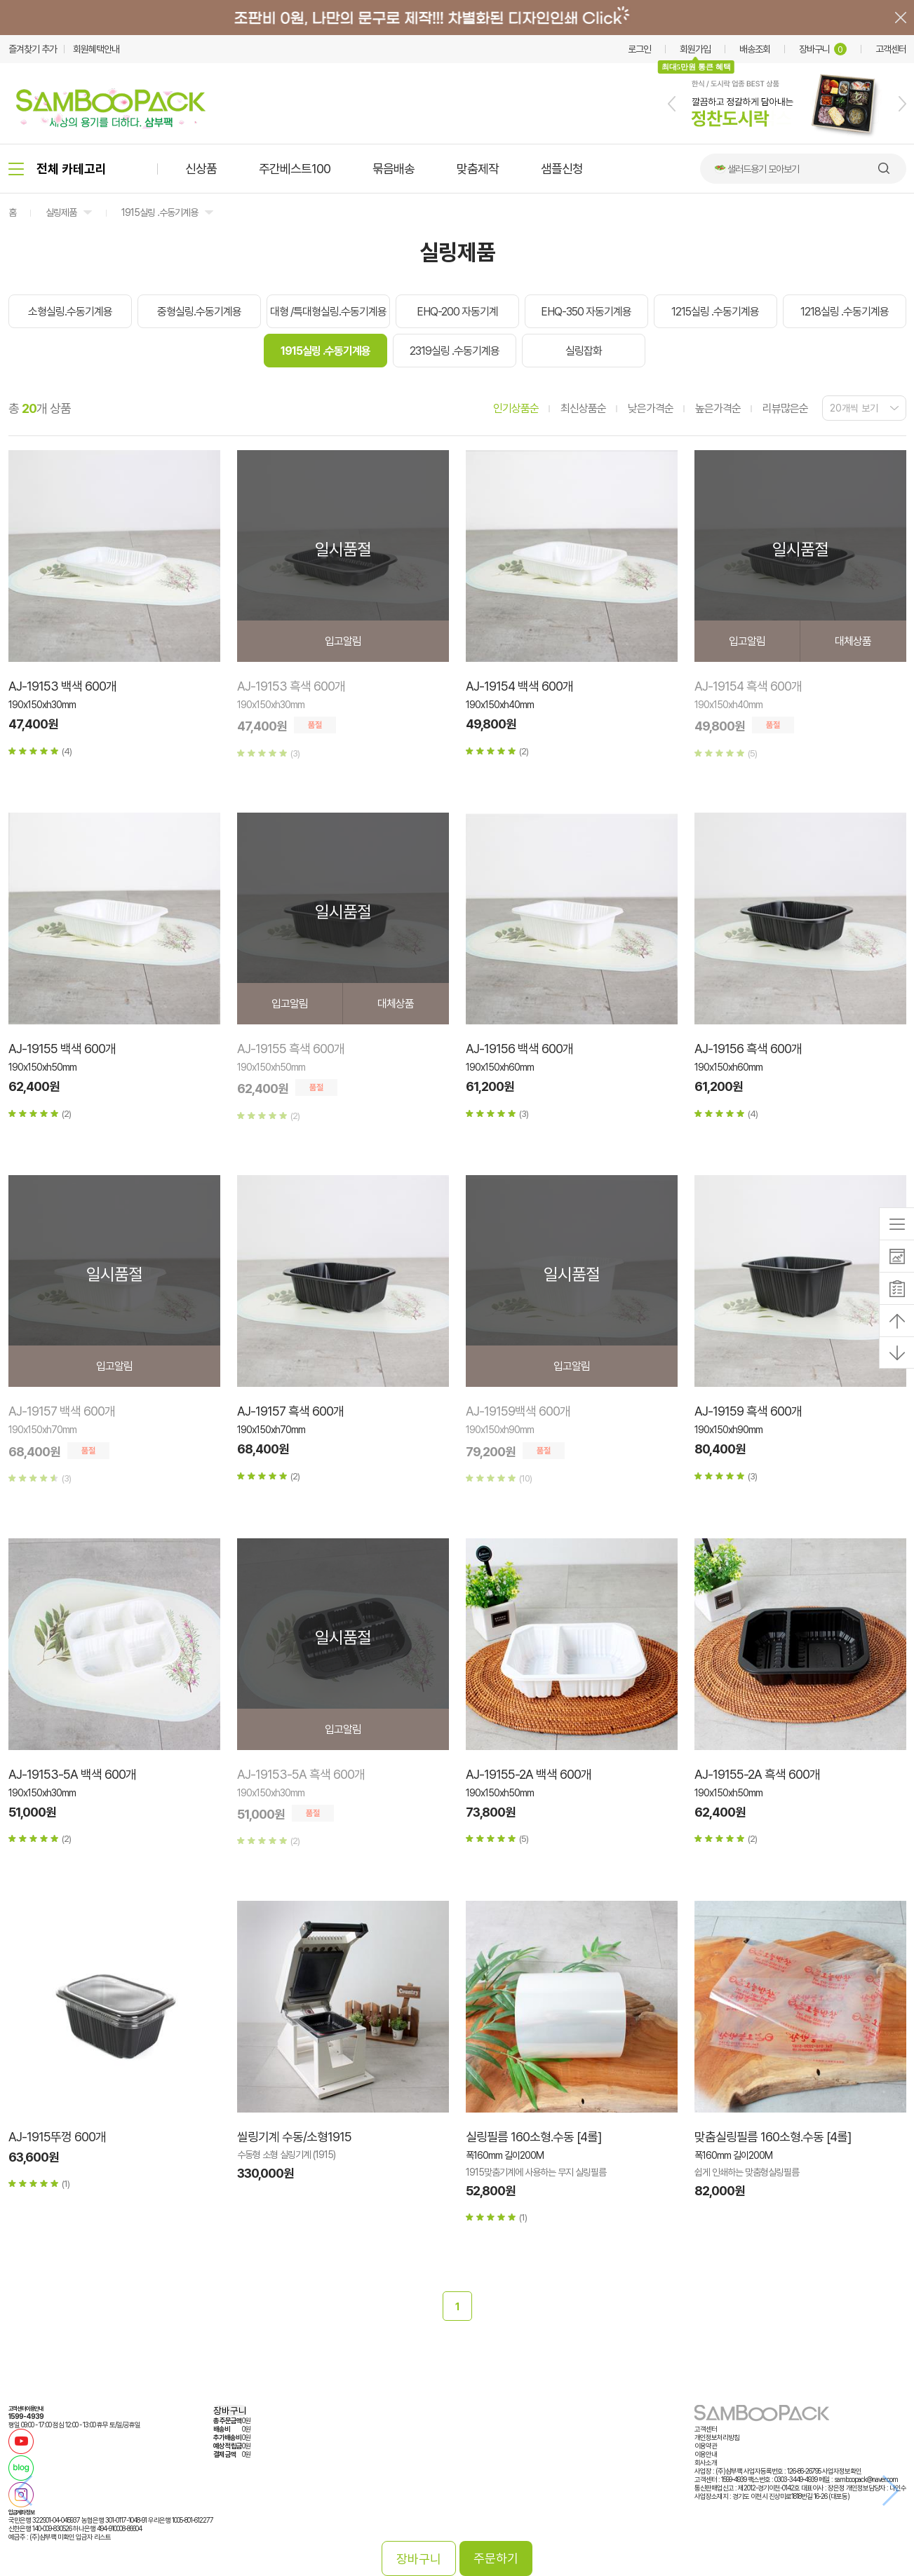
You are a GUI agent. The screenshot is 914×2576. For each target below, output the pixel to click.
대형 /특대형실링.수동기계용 (328, 311)
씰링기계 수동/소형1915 (294, 2136)
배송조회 (754, 49)
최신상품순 (583, 408)
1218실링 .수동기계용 (844, 311)
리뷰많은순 (785, 408)
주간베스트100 (294, 168)
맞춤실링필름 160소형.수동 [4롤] (772, 2136)
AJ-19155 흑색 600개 (290, 1048)
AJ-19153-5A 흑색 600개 (301, 1774)
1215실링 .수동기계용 (715, 311)
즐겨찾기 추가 (32, 49)
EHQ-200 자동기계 (457, 311)
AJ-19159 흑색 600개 (748, 1411)
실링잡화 (583, 351)
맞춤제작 (478, 168)
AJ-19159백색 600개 (518, 1411)
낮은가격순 (650, 408)
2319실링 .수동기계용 (454, 351)
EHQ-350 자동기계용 (586, 311)
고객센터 (890, 49)
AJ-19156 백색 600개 (519, 1048)
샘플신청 (562, 168)
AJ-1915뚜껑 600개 (57, 2136)
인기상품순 (516, 408)
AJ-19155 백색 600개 (62, 1048)
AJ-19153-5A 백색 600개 (72, 1774)
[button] (672, 103)
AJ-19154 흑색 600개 (748, 686)
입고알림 (343, 641)
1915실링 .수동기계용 (159, 212)
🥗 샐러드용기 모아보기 (756, 169)
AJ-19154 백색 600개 (519, 686)
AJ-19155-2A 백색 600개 (528, 1774)
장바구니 (823, 49)
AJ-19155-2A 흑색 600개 (757, 1774)
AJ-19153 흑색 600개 (291, 686)
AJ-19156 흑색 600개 (748, 1048)
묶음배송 (393, 168)
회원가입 (695, 49)
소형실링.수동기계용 (70, 311)
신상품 (201, 168)
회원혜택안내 (96, 49)
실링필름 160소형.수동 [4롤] (533, 2136)
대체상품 (853, 641)
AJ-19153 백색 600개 (62, 686)
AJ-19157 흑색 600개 (290, 1411)
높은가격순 (718, 408)
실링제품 (61, 212)
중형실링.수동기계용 (199, 311)
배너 (457, 17)
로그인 (639, 49)
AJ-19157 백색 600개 (61, 1411)
